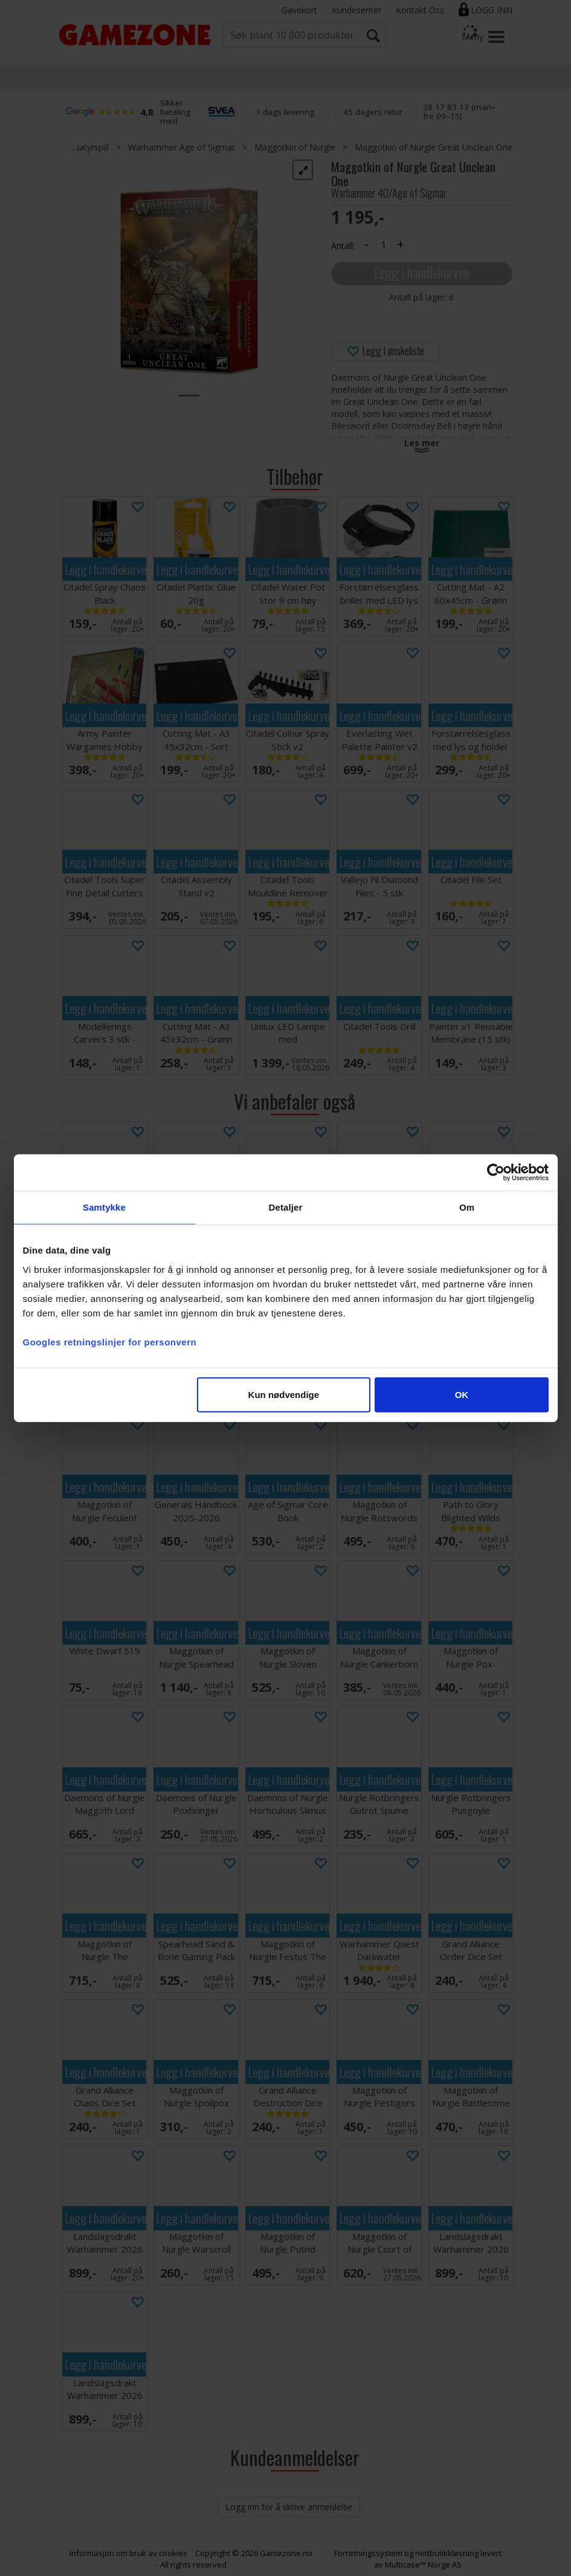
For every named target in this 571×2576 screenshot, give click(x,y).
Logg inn (491, 10)
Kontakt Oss (420, 10)
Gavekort (299, 10)
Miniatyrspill (86, 147)
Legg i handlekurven (421, 272)
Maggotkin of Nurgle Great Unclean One (433, 147)
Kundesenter (356, 10)
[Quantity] (384, 245)
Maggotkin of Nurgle (294, 147)
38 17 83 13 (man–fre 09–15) (459, 111)
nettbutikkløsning (447, 2553)
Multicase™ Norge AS (423, 2564)
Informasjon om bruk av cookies (128, 2553)
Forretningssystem (368, 2553)
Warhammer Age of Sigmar (181, 147)
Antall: (343, 245)
